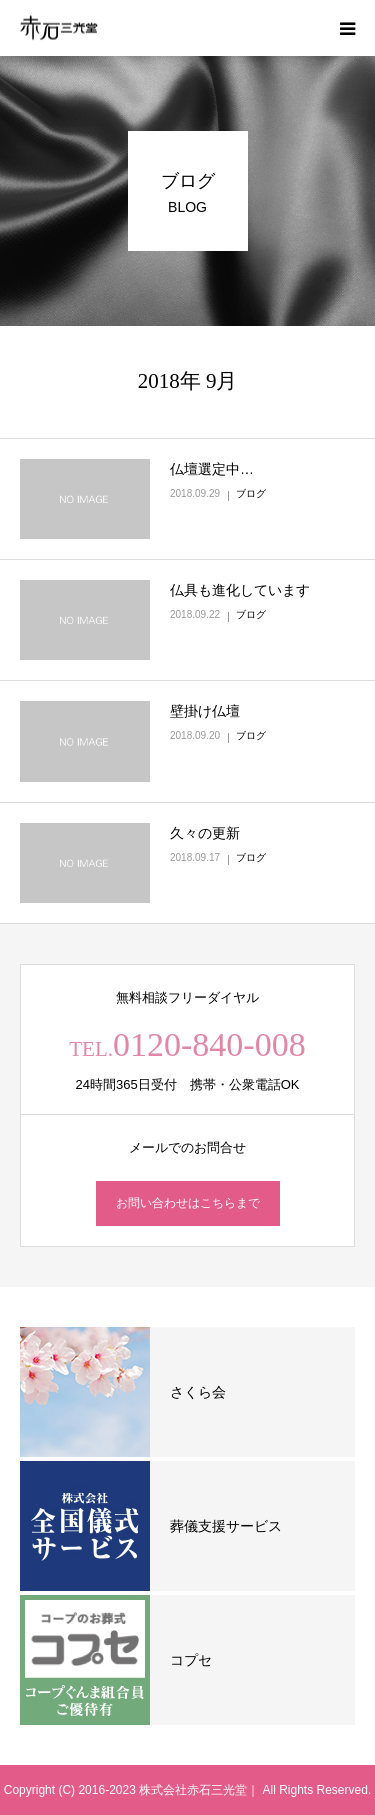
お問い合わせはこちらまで (188, 1203)
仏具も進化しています (240, 590)
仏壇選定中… (212, 469)
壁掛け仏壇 (205, 711)
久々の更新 (205, 833)
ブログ (251, 493)
